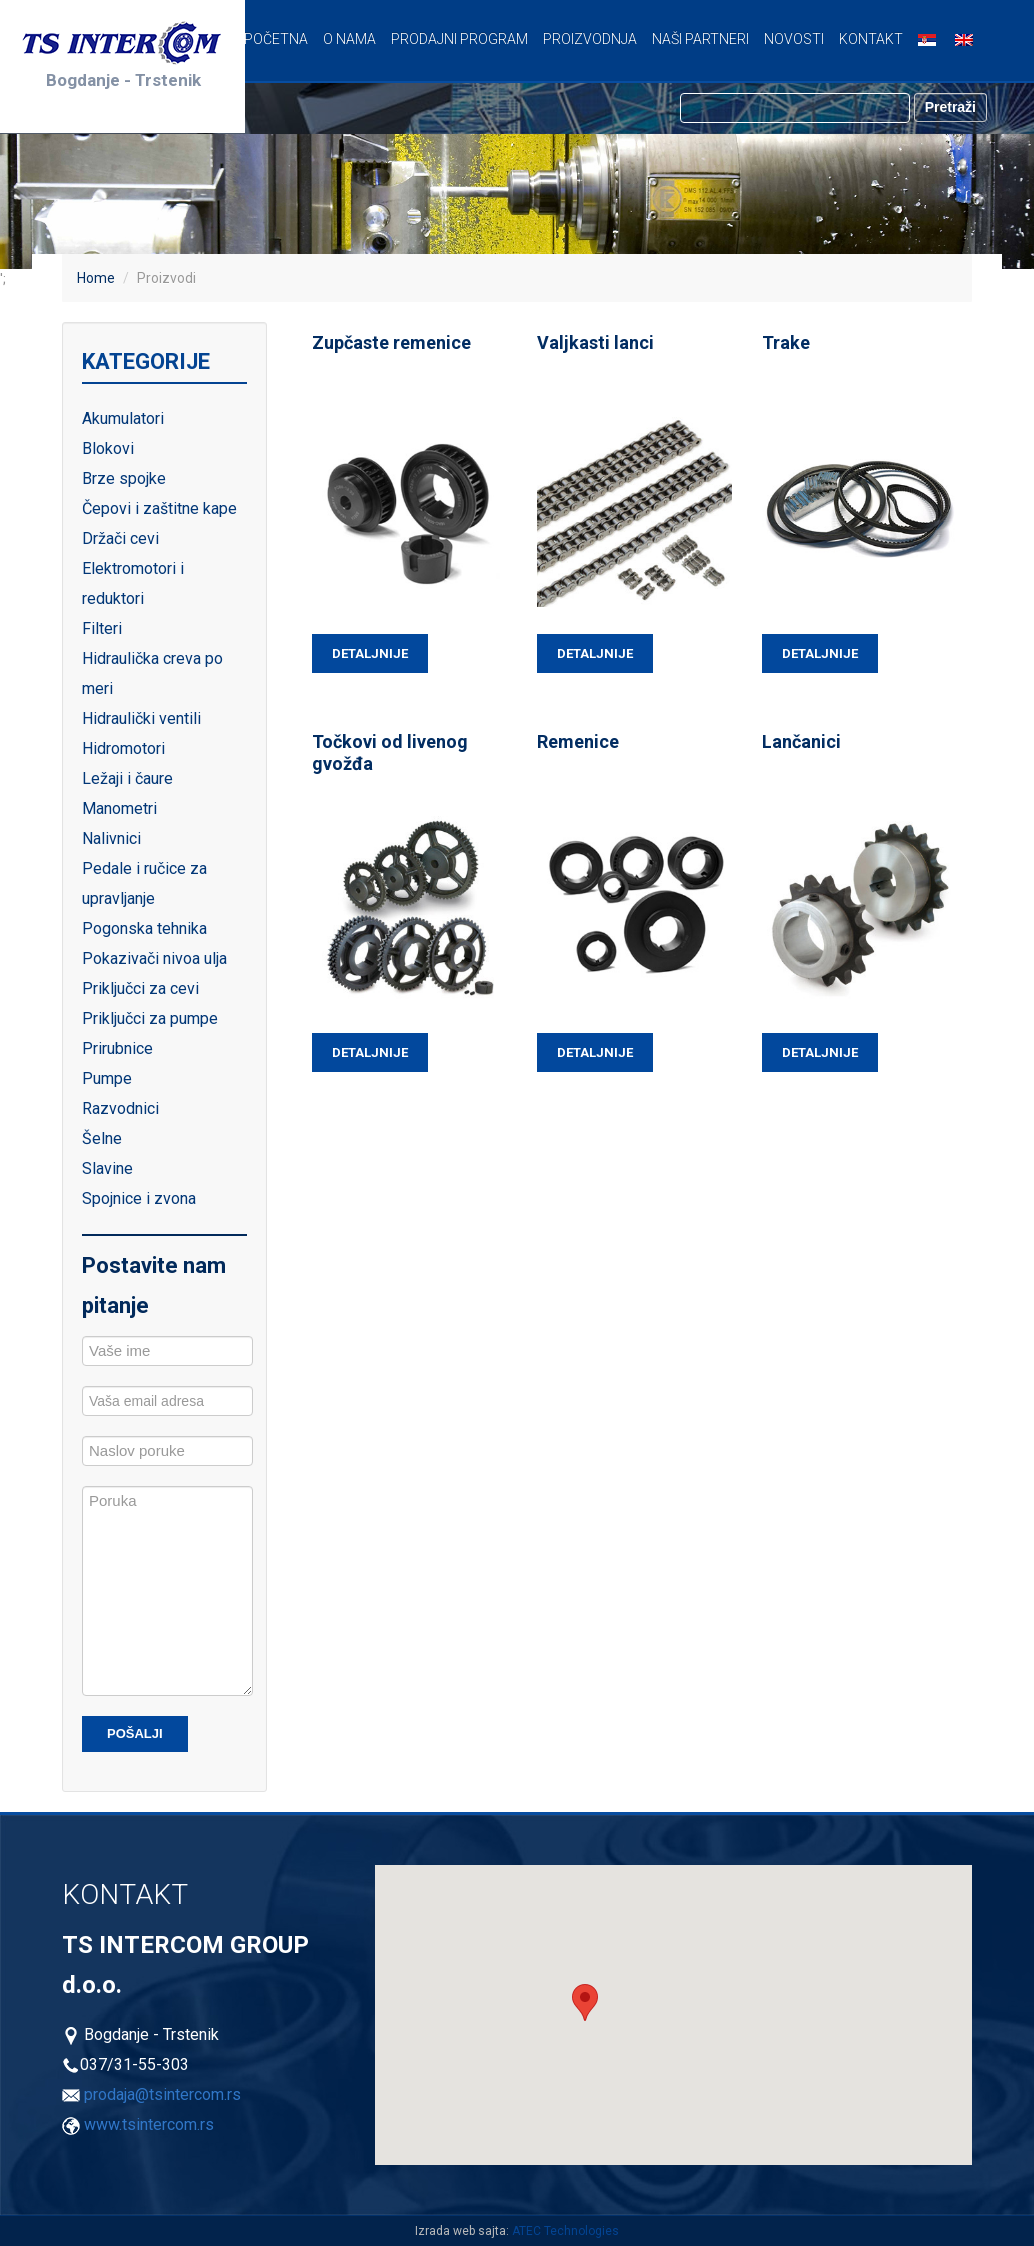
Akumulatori (123, 418)
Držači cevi (120, 538)
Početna (276, 39)
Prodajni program (459, 39)
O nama (349, 39)
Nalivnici (111, 838)
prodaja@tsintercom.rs (162, 2094)
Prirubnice (117, 1048)
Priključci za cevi (140, 988)
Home (96, 278)
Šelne (102, 1138)
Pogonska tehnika (144, 928)
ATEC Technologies (565, 2231)
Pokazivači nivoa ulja (154, 958)
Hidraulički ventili (141, 718)
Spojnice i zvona (139, 1198)
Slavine (107, 1168)
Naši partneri (700, 39)
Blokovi (108, 448)
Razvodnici (120, 1108)
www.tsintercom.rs (149, 2124)
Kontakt (871, 39)
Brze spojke (124, 478)
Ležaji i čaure (127, 778)
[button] (585, 2002)
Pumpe (107, 1078)
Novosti (794, 39)
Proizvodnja (590, 39)
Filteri (102, 628)
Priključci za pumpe (150, 1018)
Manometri (119, 808)
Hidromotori (123, 748)
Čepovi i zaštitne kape (159, 508)
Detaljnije (370, 653)
